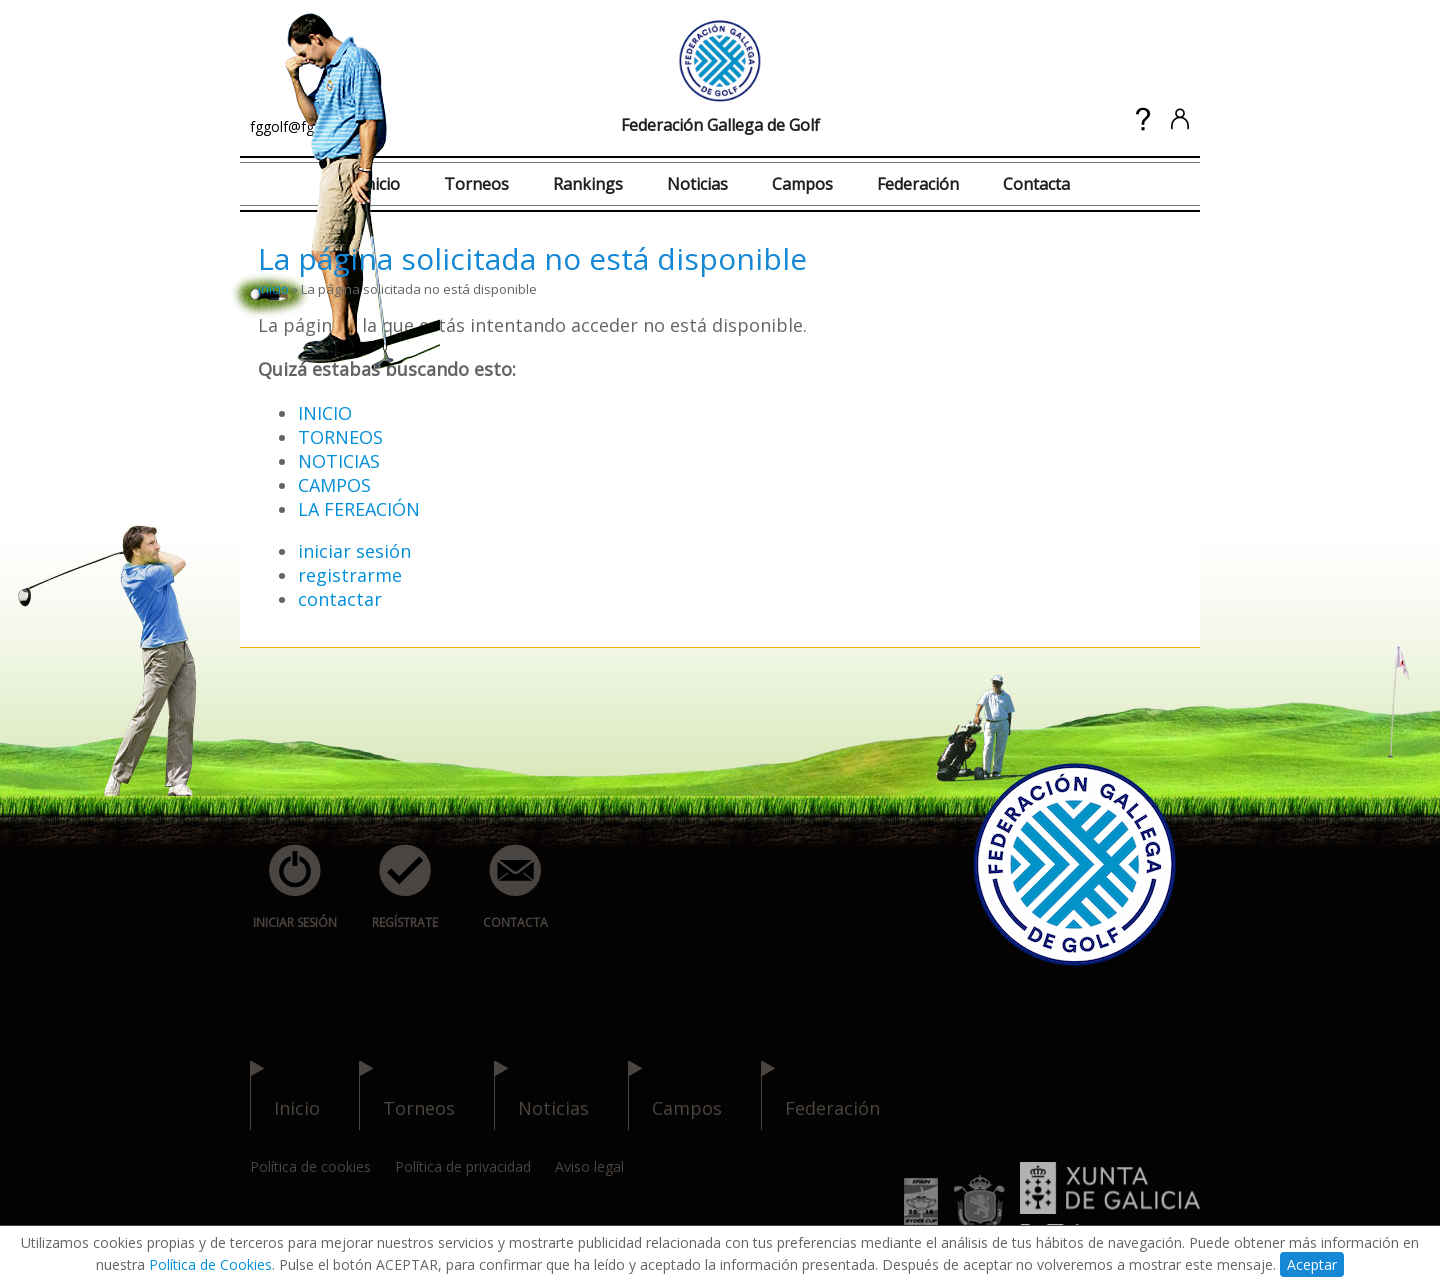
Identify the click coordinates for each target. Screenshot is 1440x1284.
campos (675, 1095)
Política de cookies (310, 1166)
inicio (273, 289)
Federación (918, 184)
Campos (802, 184)
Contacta (1036, 184)
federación (820, 1095)
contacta (504, 887)
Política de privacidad (463, 1166)
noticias (541, 1095)
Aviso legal (589, 1166)
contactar (340, 599)
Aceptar (1312, 1264)
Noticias (697, 184)
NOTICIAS (339, 461)
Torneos (476, 184)
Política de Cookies (210, 1264)
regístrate (394, 887)
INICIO (325, 413)
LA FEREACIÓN (359, 509)
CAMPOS (334, 485)
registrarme (350, 575)
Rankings (588, 184)
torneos (407, 1095)
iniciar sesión (354, 551)
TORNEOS (340, 437)
